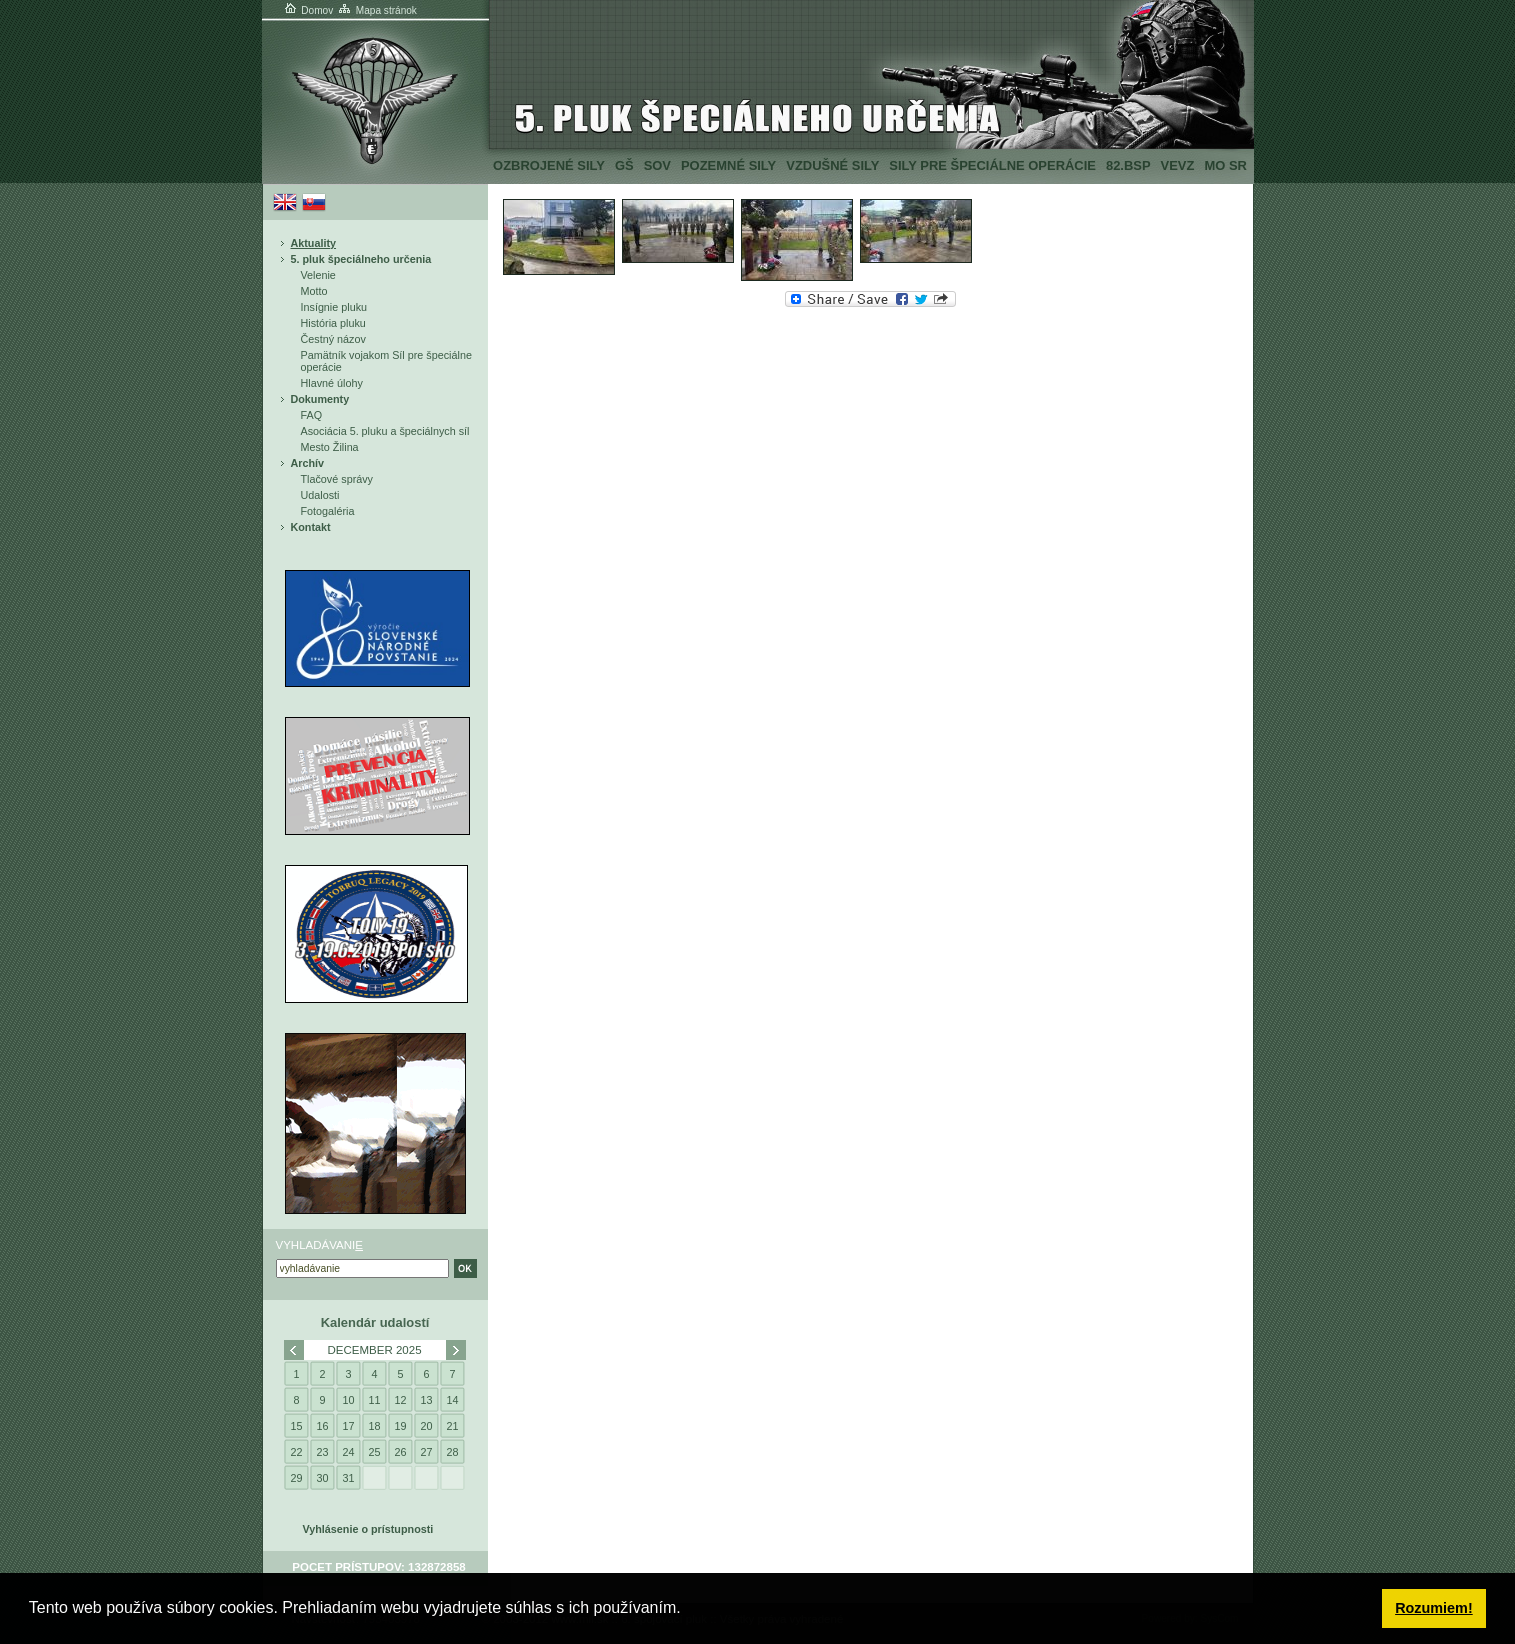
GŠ (624, 165)
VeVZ (1178, 165)
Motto (314, 291)
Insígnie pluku (334, 307)
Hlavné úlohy (332, 383)
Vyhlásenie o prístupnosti (368, 1529)
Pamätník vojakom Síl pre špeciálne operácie (386, 361)
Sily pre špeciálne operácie (992, 165)
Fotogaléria (328, 511)
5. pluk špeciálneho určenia (361, 259)
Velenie (318, 275)
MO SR (1225, 165)
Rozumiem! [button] (1434, 1608)
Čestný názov (333, 339)
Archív (308, 463)
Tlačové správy (337, 479)
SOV (657, 165)
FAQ (312, 415)
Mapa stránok (376, 10)
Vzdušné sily (832, 165)
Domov (308, 10)
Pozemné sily (728, 165)
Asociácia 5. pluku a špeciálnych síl (385, 431)
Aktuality (314, 243)
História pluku (333, 323)
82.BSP (1128, 165)
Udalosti (320, 495)
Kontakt (311, 527)
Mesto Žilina (330, 447)
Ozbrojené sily (549, 165)
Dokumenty (320, 399)
